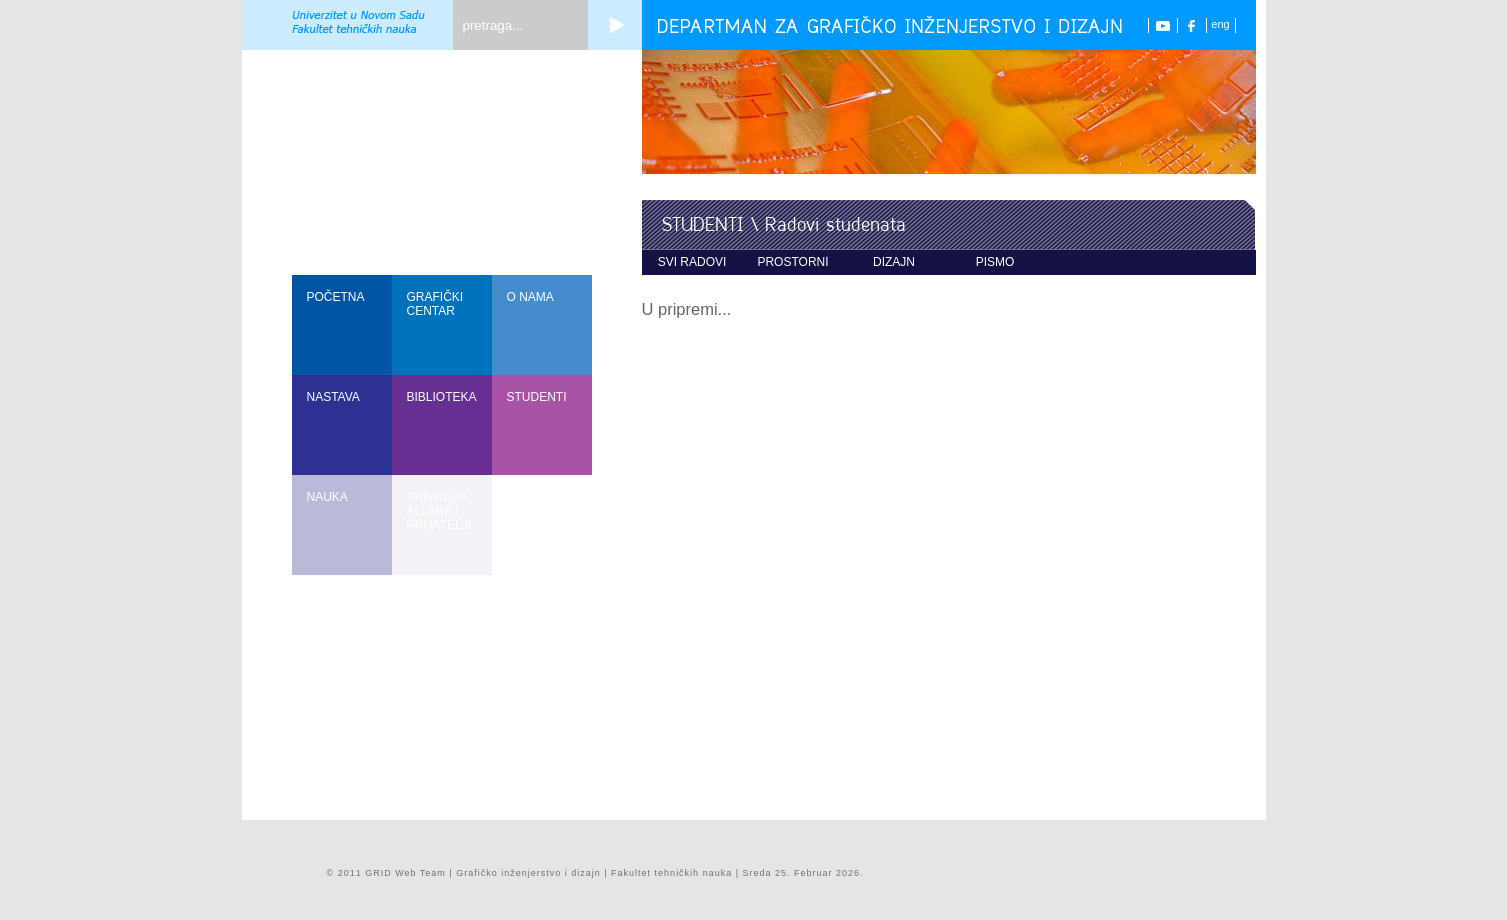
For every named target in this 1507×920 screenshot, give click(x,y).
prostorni (792, 262)
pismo (995, 262)
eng (1220, 24)
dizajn (894, 262)
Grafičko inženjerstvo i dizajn (528, 873)
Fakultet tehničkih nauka (671, 873)
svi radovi (692, 262)
